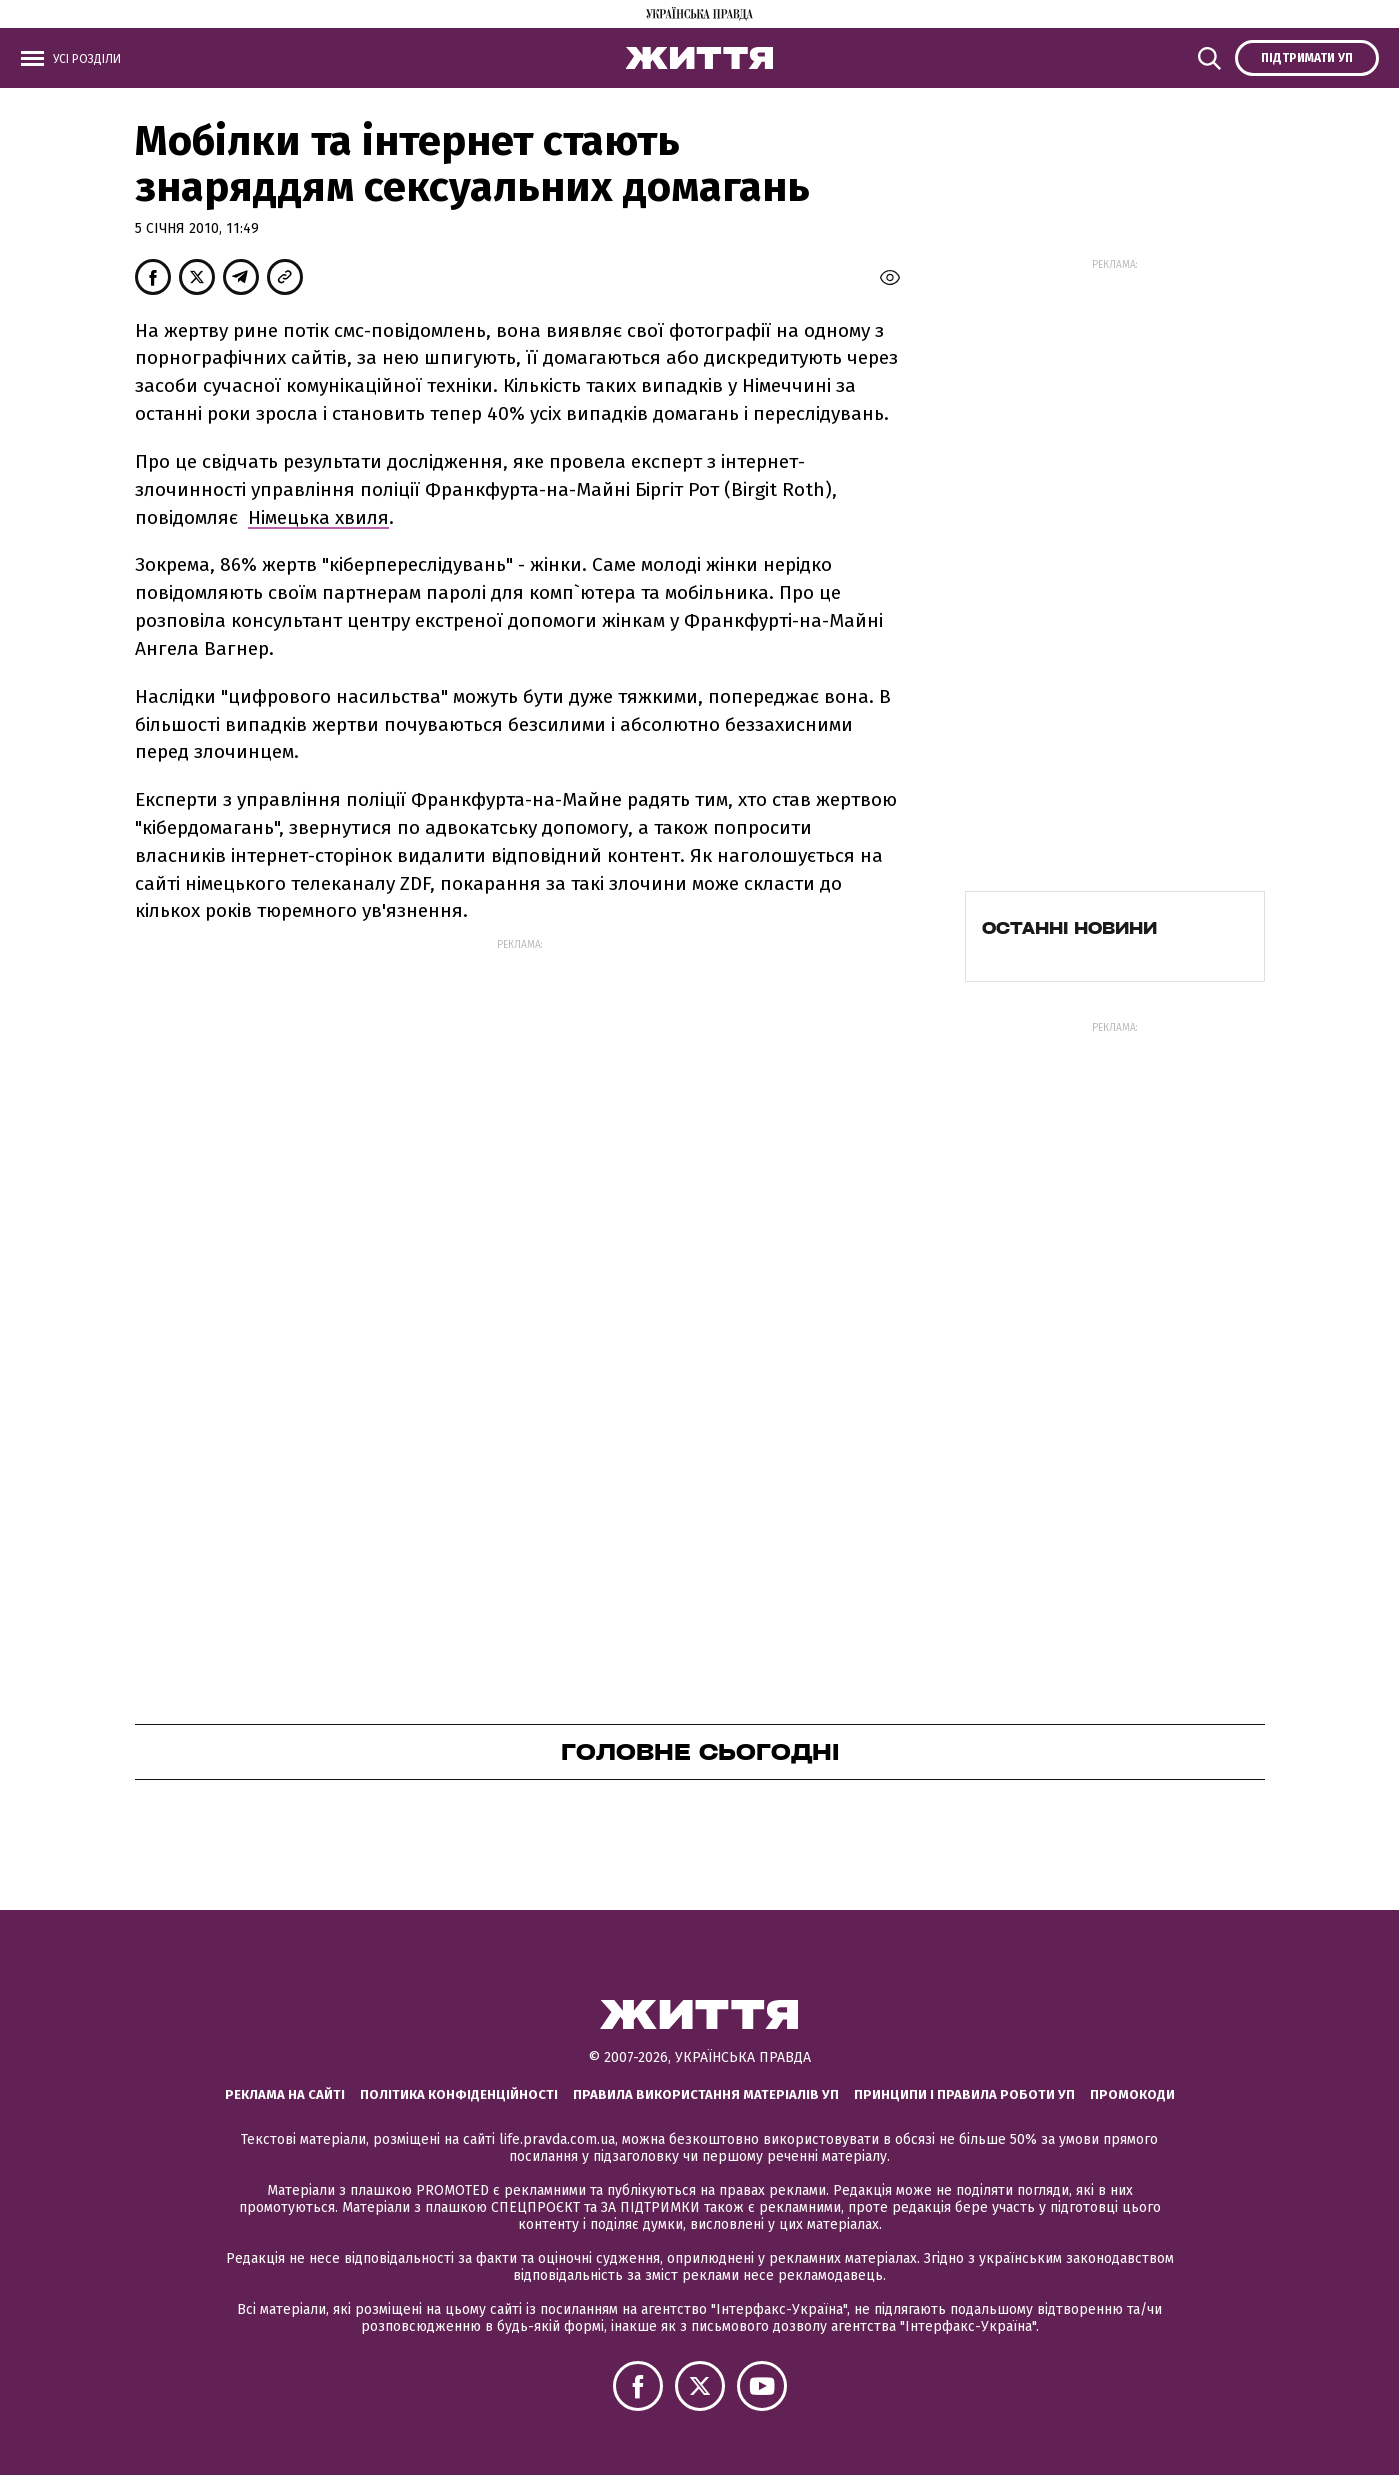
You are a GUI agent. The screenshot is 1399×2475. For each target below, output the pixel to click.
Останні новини (1069, 928)
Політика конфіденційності (459, 2094)
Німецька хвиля (318, 517)
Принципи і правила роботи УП (964, 2094)
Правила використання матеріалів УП (706, 2094)
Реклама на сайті (285, 2094)
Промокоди (1132, 2094)
